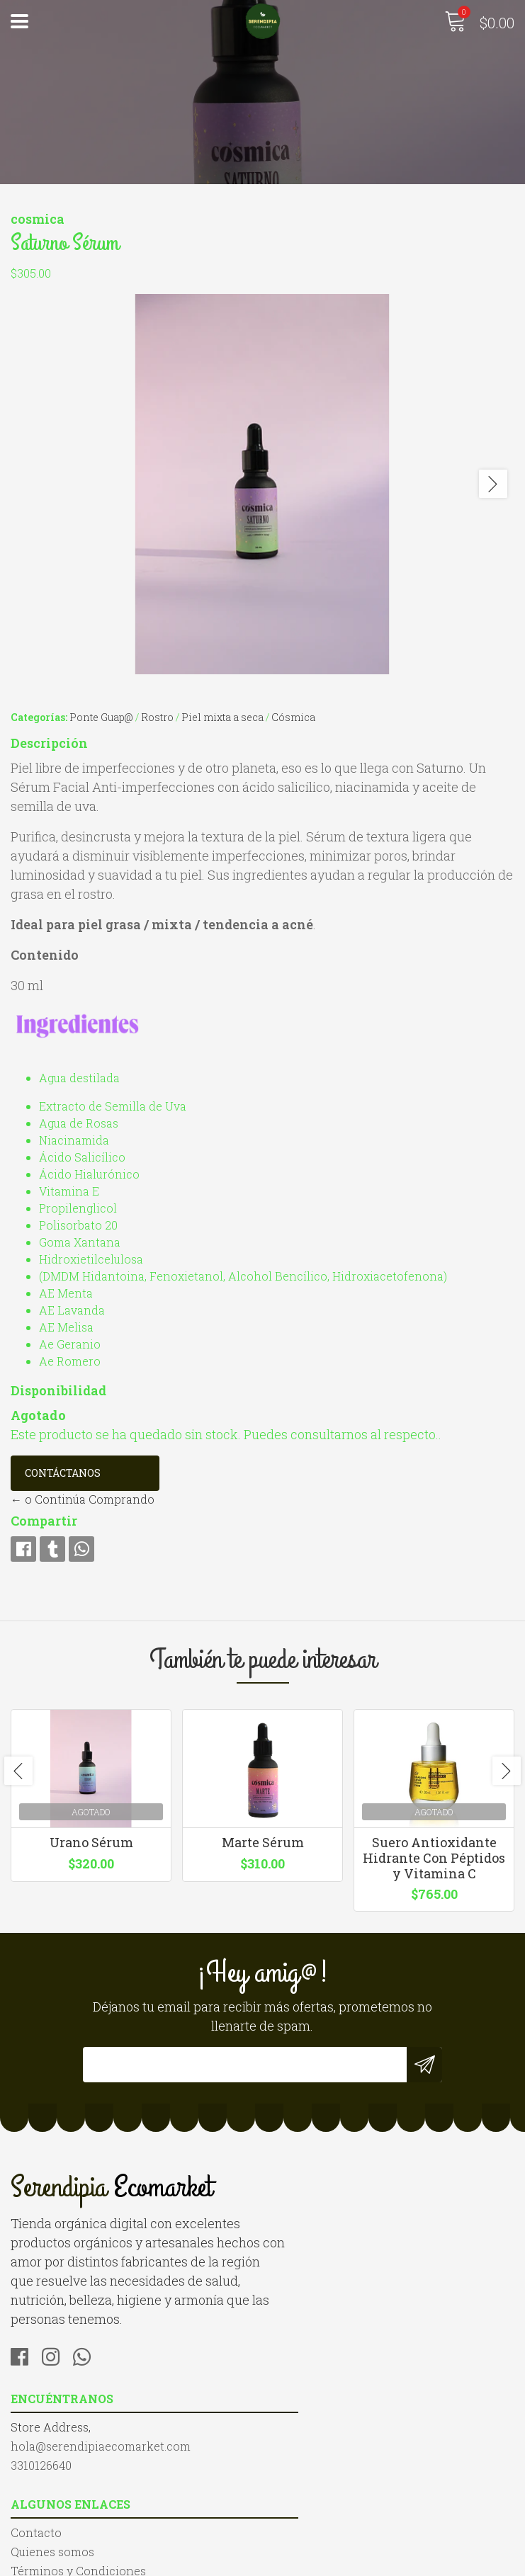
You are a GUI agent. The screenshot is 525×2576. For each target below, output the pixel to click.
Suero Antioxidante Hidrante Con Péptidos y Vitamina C (434, 1865)
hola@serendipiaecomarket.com (363, 2228)
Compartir (44, 1519)
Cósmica (293, 716)
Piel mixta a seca (222, 716)
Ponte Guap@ (101, 716)
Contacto (36, 2453)
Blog (23, 2510)
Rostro (157, 716)
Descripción (49, 742)
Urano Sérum (91, 1850)
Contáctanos (63, 1472)
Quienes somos (52, 2472)
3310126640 (303, 2247)
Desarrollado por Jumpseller (414, 2561)
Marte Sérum (263, 1850)
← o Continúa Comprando (82, 1498)
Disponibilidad (58, 1389)
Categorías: (39, 716)
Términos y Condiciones (78, 2491)
